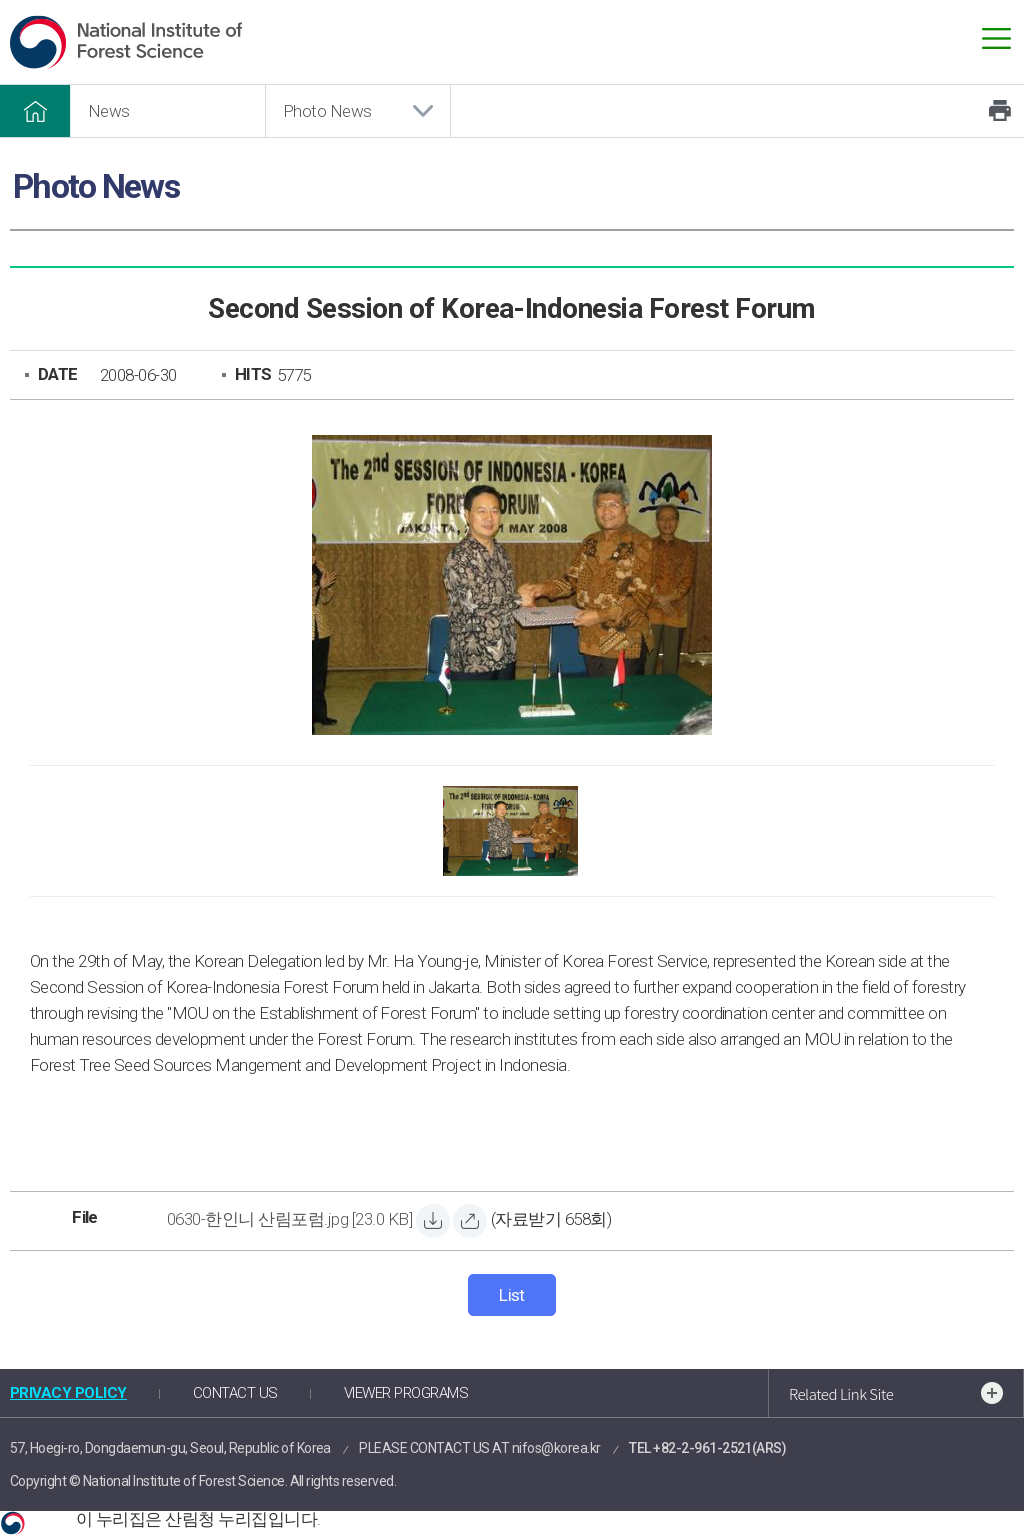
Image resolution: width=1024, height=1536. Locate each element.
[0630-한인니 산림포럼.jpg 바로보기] (470, 1221)
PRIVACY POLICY (68, 1393)
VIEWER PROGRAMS (406, 1393)
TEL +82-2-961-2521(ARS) (707, 1448)
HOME (35, 111)
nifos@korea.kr (556, 1448)
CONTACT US (235, 1393)
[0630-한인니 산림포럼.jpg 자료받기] (289, 1221)
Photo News (327, 111)
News (109, 111)
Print (1000, 111)
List (512, 1295)
